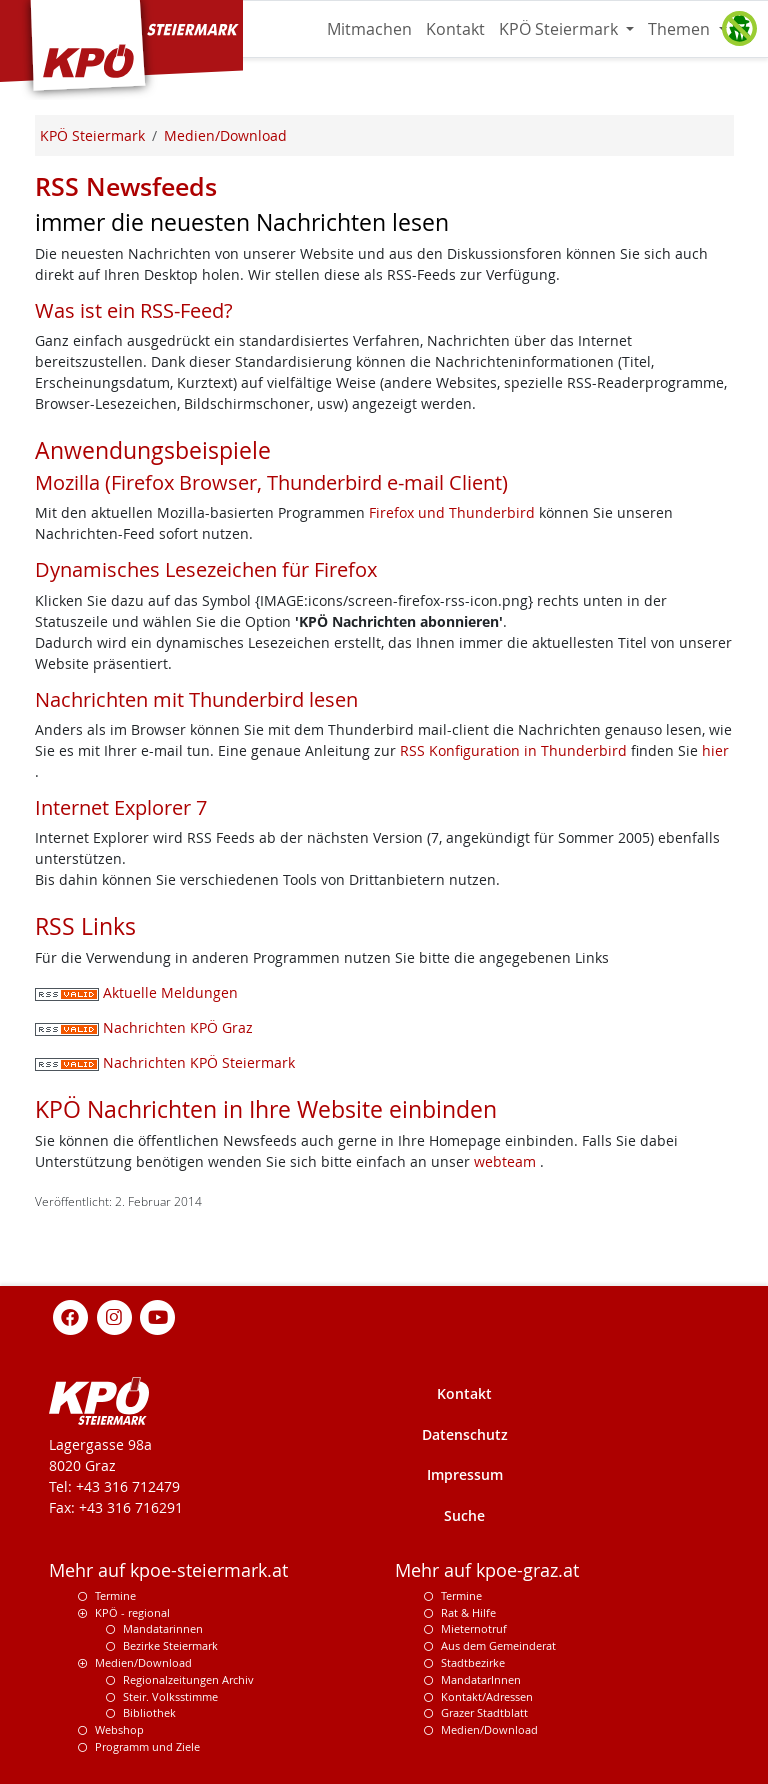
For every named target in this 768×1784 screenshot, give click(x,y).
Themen (681, 29)
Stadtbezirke (473, 1662)
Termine (115, 1595)
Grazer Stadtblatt (484, 1712)
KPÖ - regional (132, 1612)
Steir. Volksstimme (170, 1696)
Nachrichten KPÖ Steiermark (165, 1062)
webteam (505, 1161)
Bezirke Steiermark (170, 1645)
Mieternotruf (474, 1628)
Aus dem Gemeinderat (498, 1645)
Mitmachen (369, 29)
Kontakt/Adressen (487, 1696)
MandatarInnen (481, 1679)
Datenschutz (465, 1434)
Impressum (465, 1474)
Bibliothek (149, 1712)
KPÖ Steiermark (560, 29)
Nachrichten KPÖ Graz (144, 1027)
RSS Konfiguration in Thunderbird (515, 750)
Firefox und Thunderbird (454, 512)
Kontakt (455, 29)
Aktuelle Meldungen (136, 992)
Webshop (119, 1729)
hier (715, 750)
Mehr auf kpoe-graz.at (487, 1570)
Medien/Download (143, 1662)
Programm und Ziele (147, 1746)
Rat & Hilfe (468, 1612)
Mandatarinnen (163, 1628)
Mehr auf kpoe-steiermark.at (168, 1570)
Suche (464, 1515)
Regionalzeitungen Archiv (188, 1679)
